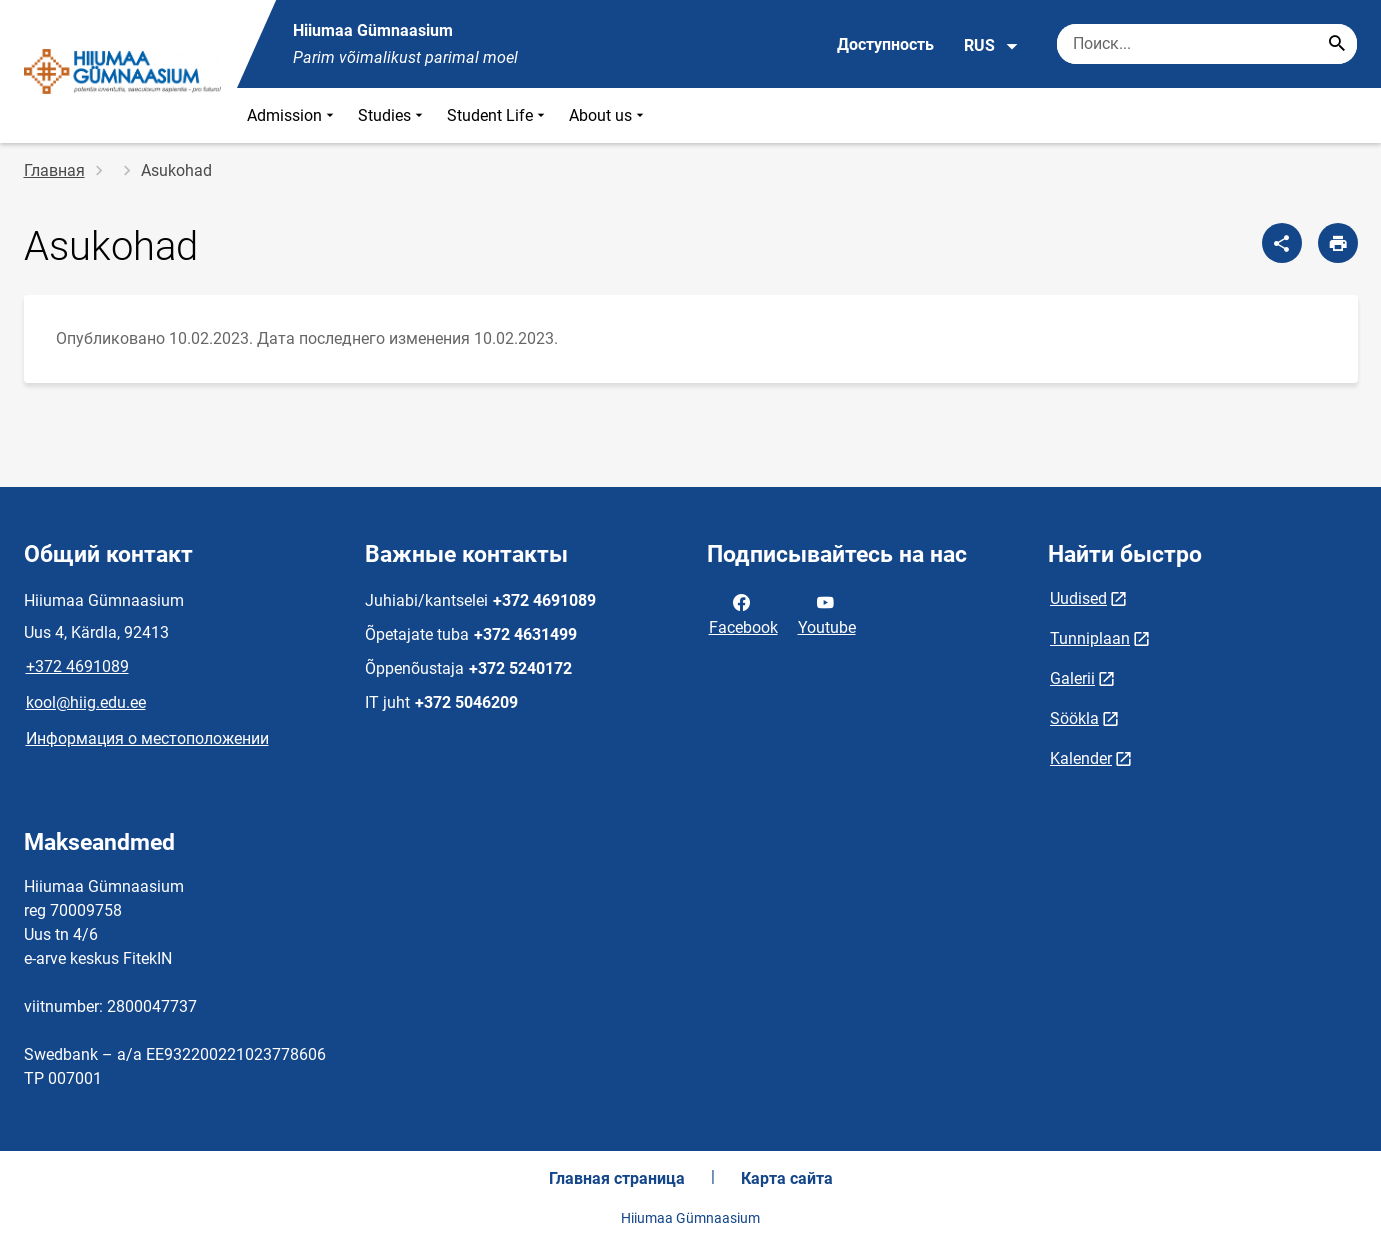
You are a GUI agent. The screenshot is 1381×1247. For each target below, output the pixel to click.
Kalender (1081, 758)
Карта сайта (787, 1178)
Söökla (1074, 718)
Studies (392, 115)
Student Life (498, 115)
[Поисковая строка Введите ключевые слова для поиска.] (1207, 44)
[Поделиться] (1282, 243)
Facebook (743, 613)
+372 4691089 (77, 666)
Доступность (885, 44)
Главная (54, 170)
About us (608, 115)
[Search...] (1337, 44)
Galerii (1072, 678)
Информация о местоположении (147, 738)
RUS (991, 46)
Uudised (1078, 598)
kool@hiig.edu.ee (86, 702)
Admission (292, 115)
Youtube (827, 613)
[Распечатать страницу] (1338, 243)
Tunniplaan (1090, 638)
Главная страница (617, 1178)
